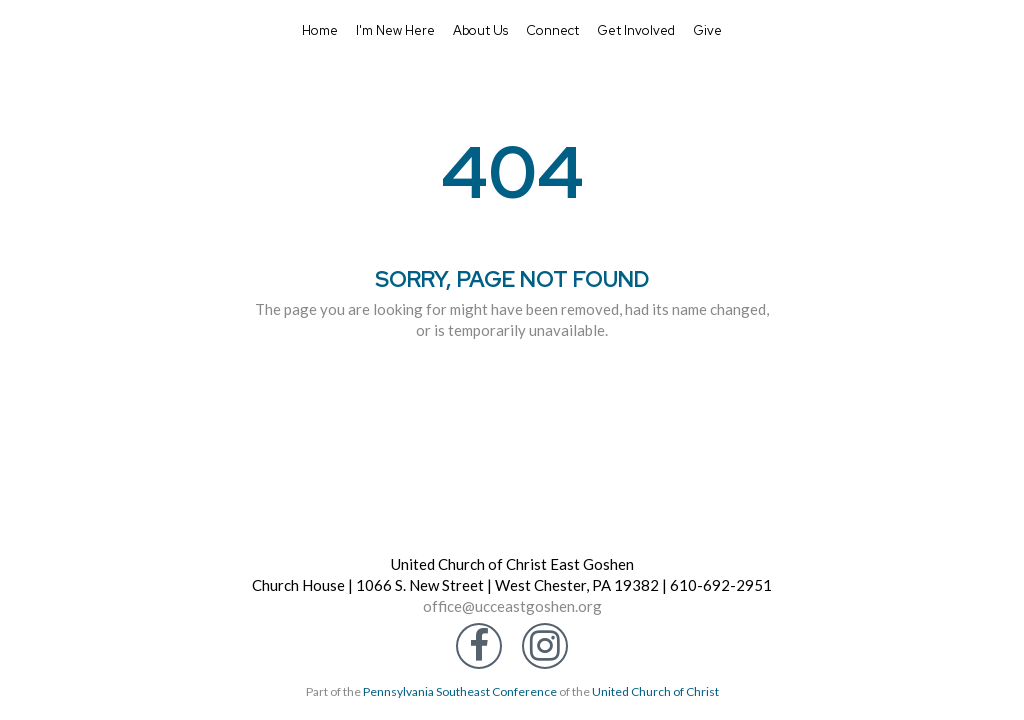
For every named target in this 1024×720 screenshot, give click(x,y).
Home (320, 30)
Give (707, 30)
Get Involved (636, 30)
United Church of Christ (655, 691)
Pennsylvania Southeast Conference (460, 691)
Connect (552, 30)
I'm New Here (395, 30)
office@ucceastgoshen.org (512, 606)
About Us (480, 30)
